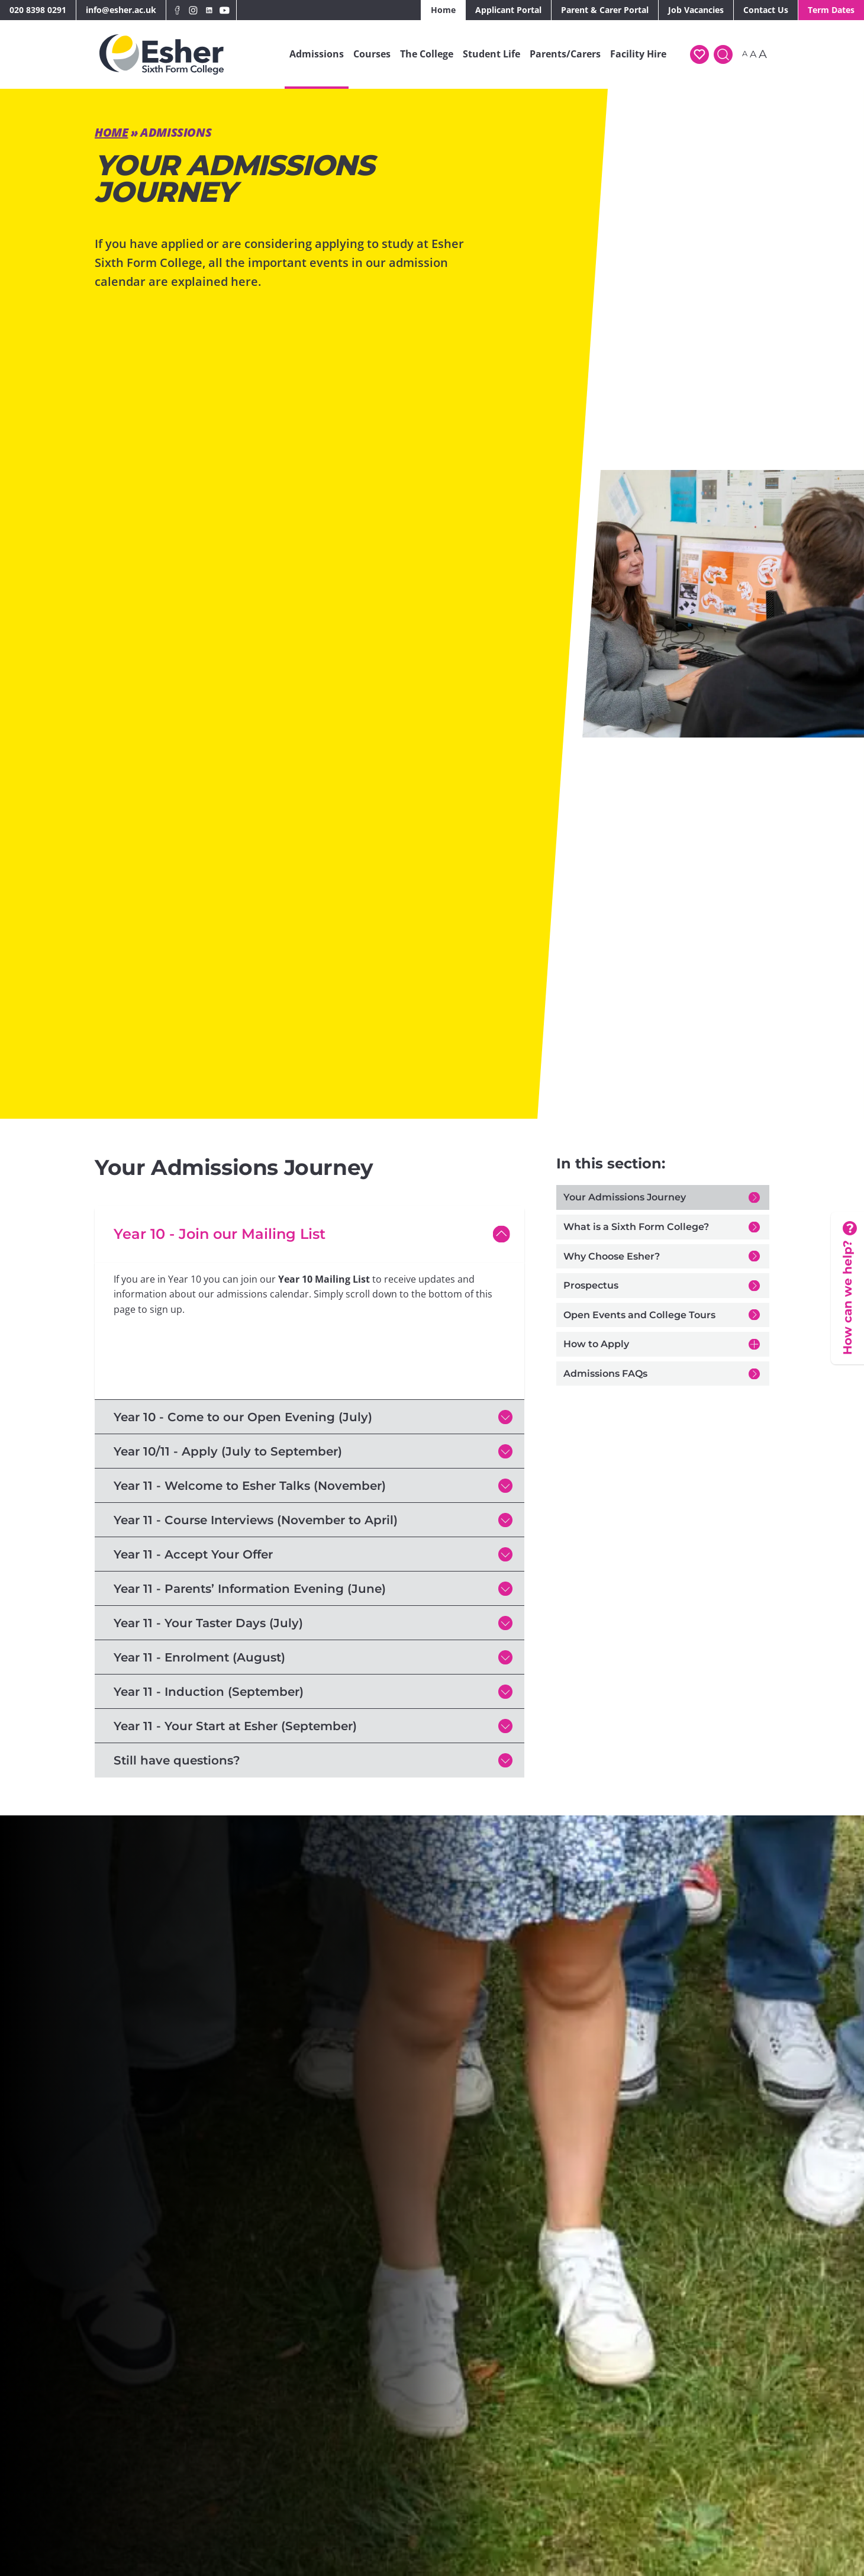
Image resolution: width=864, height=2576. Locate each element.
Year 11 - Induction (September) (209, 1692)
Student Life (491, 53)
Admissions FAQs (605, 1373)
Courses (372, 53)
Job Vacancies (696, 9)
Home (443, 9)
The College (426, 53)
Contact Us (765, 9)
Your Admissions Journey (624, 1197)
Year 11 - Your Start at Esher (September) (235, 1726)
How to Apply (596, 1344)
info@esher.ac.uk (121, 9)
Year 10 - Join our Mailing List (219, 1233)
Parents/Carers (565, 53)
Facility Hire (638, 53)
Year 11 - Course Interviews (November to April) (256, 1520)
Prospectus (590, 1285)
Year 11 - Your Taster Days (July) (208, 1623)
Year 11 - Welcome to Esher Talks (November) (250, 1486)
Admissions (316, 53)
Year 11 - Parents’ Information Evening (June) (250, 1589)
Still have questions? (177, 1760)
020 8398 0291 (37, 9)
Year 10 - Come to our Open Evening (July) (243, 1417)
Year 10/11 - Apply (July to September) (228, 1451)
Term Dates (831, 9)
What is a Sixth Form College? (636, 1226)
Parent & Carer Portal (605, 9)
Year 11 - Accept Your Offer (193, 1554)
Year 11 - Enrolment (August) (199, 1657)
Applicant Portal (508, 9)
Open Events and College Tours (639, 1315)
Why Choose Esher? (611, 1256)
